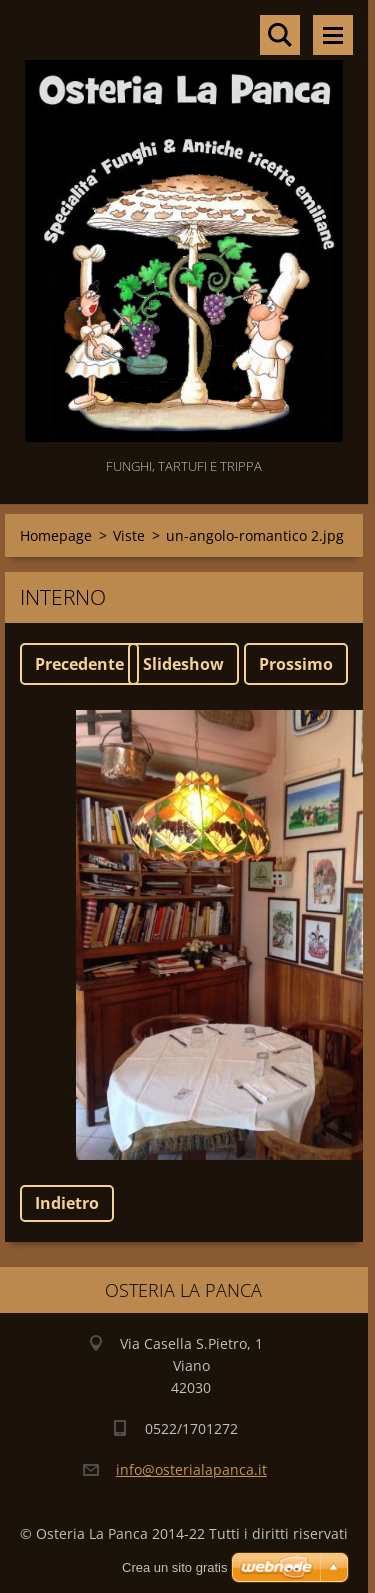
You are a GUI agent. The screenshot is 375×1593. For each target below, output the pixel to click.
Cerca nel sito (280, 35)
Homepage (56, 535)
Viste (129, 535)
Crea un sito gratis (175, 1567)
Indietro (67, 1203)
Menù (333, 35)
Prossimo (296, 664)
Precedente (79, 664)
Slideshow (183, 664)
